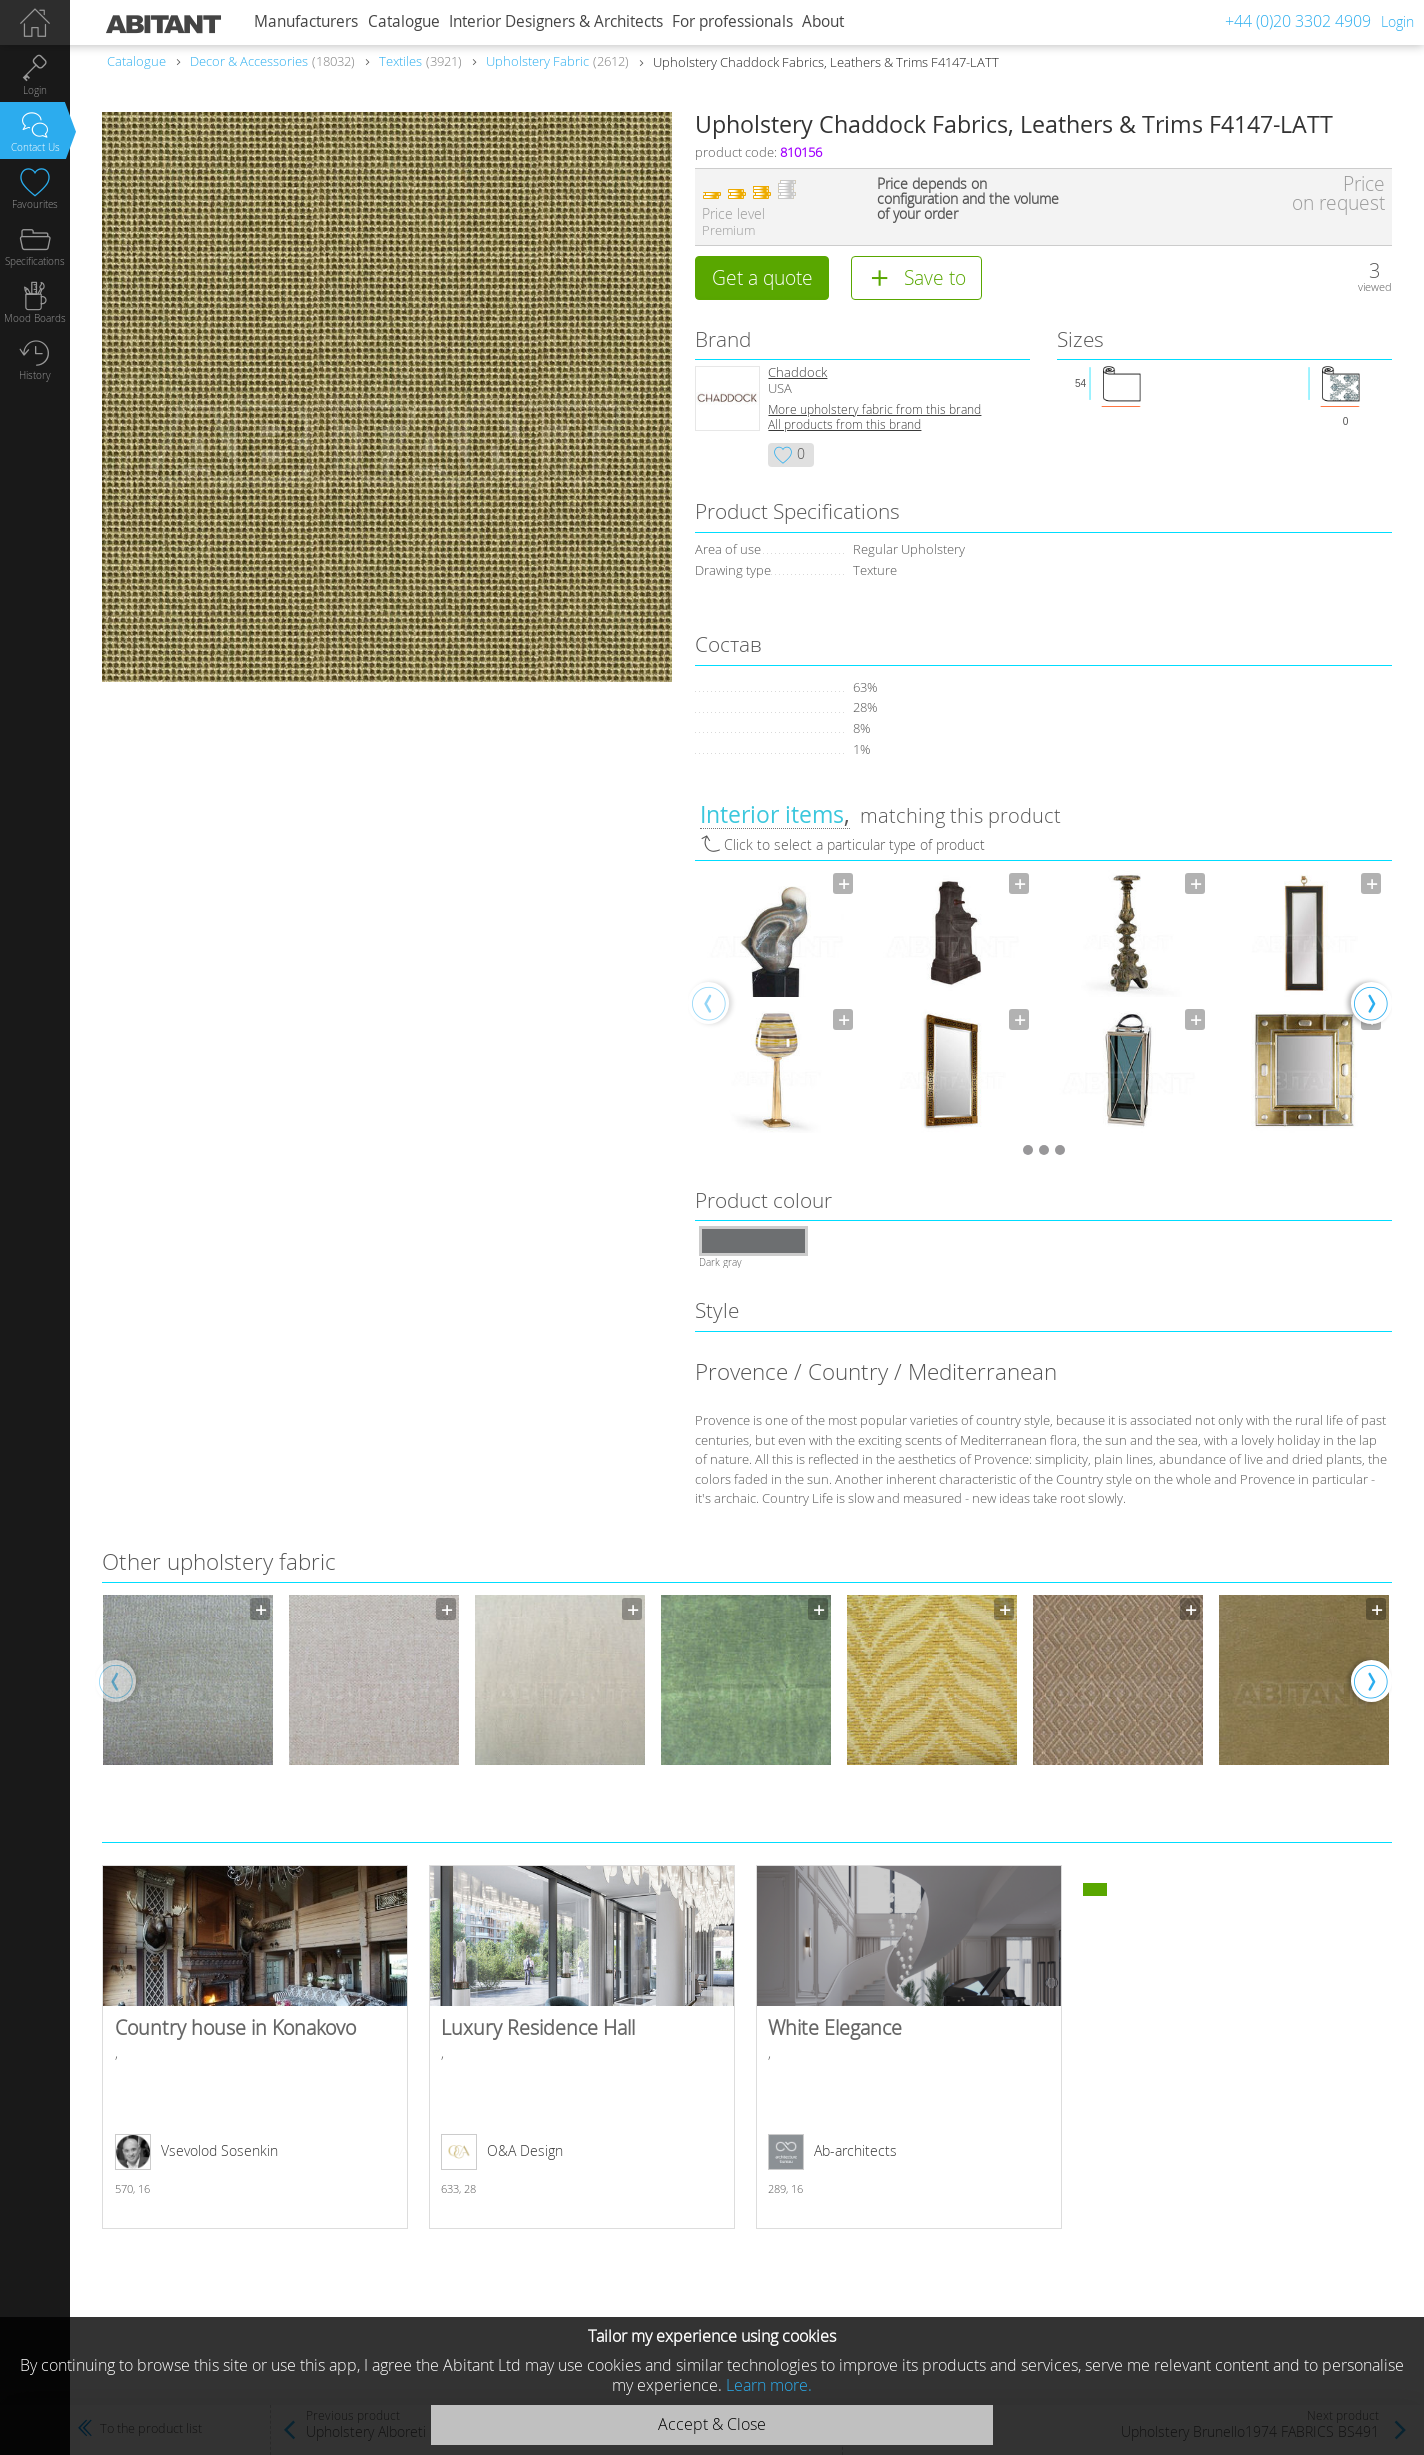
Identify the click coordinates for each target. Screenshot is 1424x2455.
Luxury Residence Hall (582, 2047)
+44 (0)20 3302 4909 (1298, 21)
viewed (1375, 286)
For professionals (732, 21)
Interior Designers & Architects (556, 21)
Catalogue (404, 21)
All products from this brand (844, 424)
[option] (776, 1001)
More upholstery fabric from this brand (874, 409)
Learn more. (769, 2385)
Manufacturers (306, 21)
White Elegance (909, 2047)
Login (1397, 21)
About (823, 21)
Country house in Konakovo (255, 2047)
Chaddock (797, 372)
